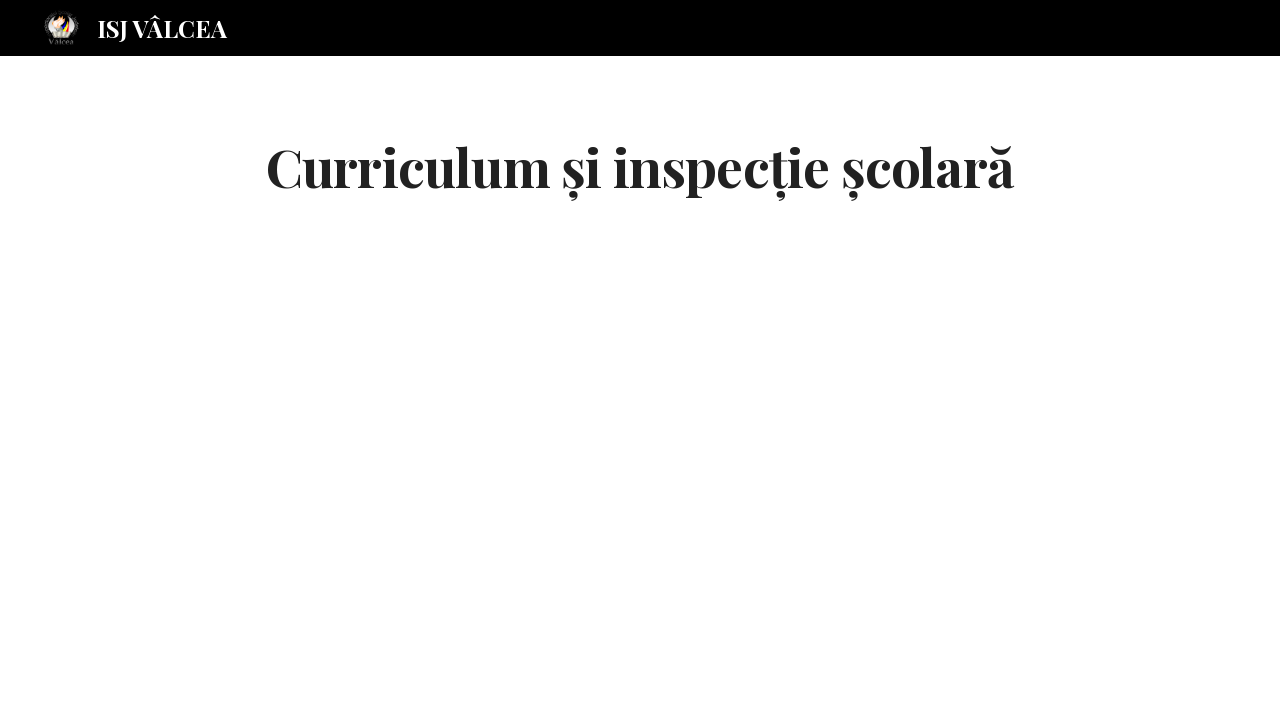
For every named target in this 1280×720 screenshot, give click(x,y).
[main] (640, 165)
